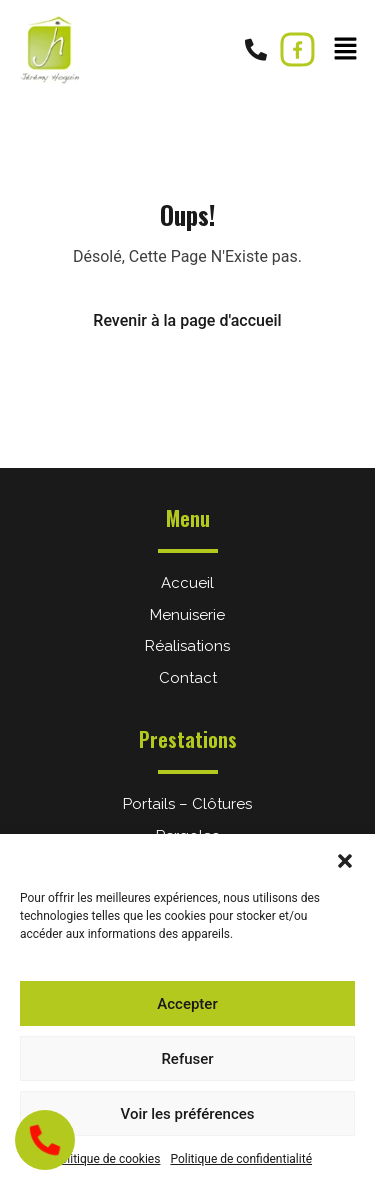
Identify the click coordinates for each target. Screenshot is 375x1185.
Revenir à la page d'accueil (187, 320)
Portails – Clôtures (187, 804)
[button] (345, 859)
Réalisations (187, 646)
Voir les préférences (188, 1114)
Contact (188, 678)
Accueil (187, 583)
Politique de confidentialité (241, 1159)
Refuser (187, 1059)
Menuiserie (187, 615)
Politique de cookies (106, 1159)
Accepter (187, 1004)
